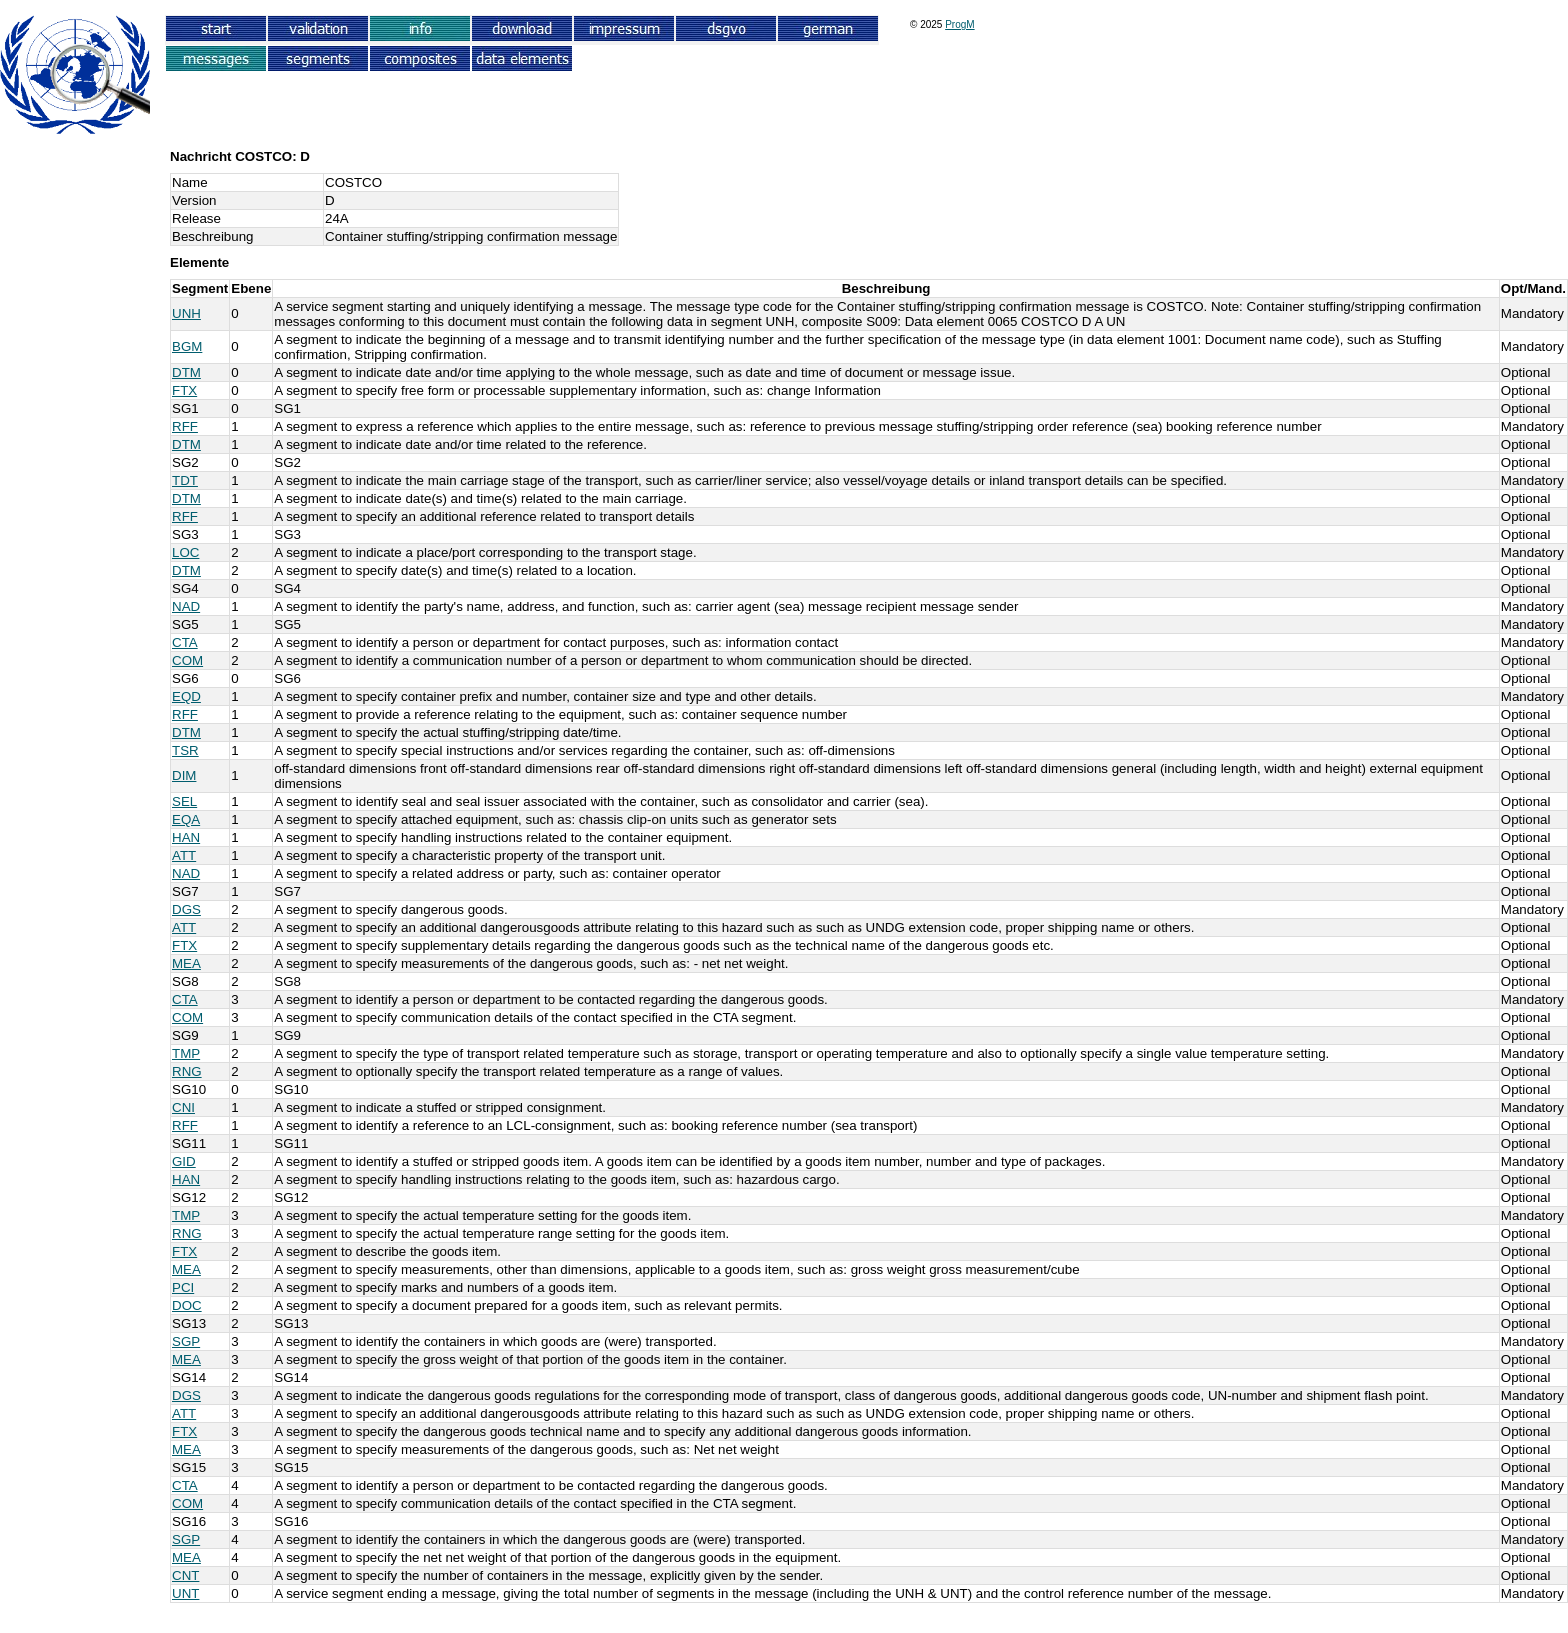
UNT (185, 1593)
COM (187, 660)
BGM (187, 346)
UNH (186, 313)
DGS (186, 909)
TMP (186, 1053)
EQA (186, 819)
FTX (184, 390)
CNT (185, 1575)
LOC (185, 552)
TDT (185, 480)
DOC (187, 1305)
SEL (184, 801)
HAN (186, 837)
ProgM (959, 24)
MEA (186, 963)
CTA (185, 642)
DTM (186, 372)
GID (184, 1161)
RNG (187, 1071)
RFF (185, 426)
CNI (183, 1107)
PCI (183, 1287)
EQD (186, 696)
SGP (186, 1341)
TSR (185, 750)
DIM (184, 775)
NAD (186, 606)
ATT (184, 855)
